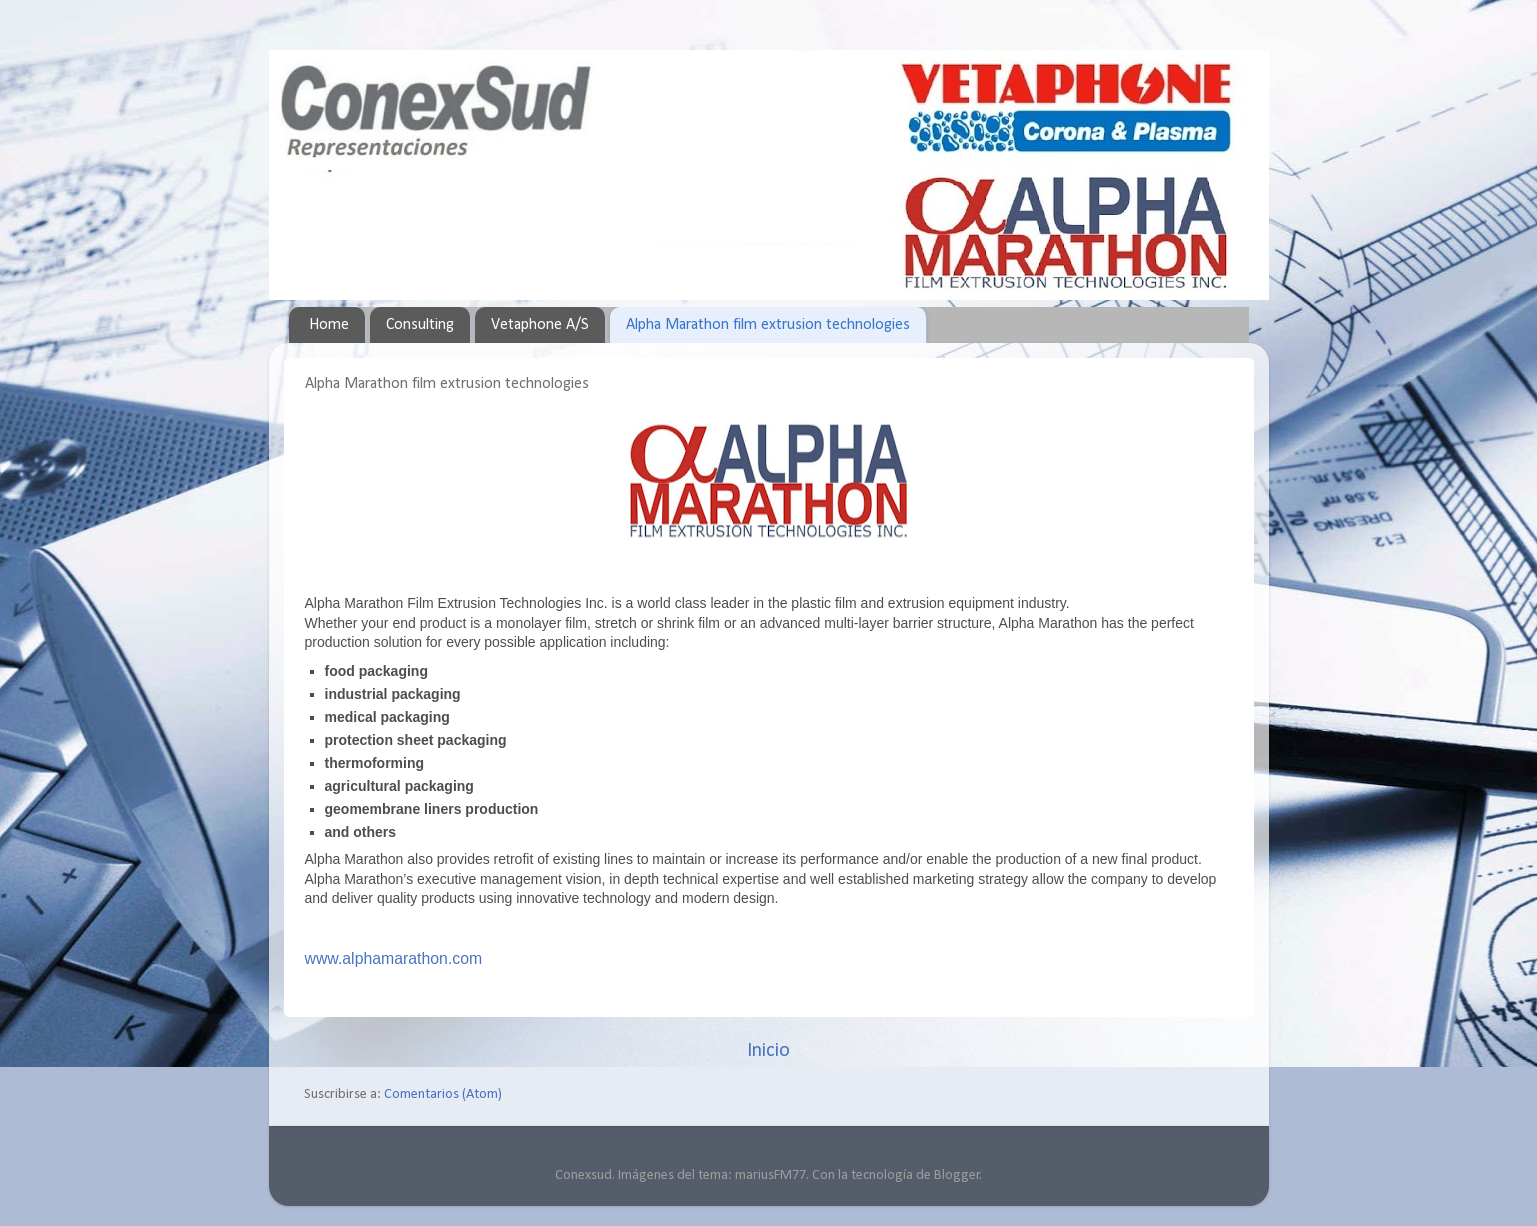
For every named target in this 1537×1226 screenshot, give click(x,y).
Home (329, 325)
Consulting (420, 325)
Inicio (768, 1051)
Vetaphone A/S (540, 325)
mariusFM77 (770, 1175)
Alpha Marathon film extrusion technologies (768, 325)
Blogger (957, 1175)
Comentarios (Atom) (443, 1094)
